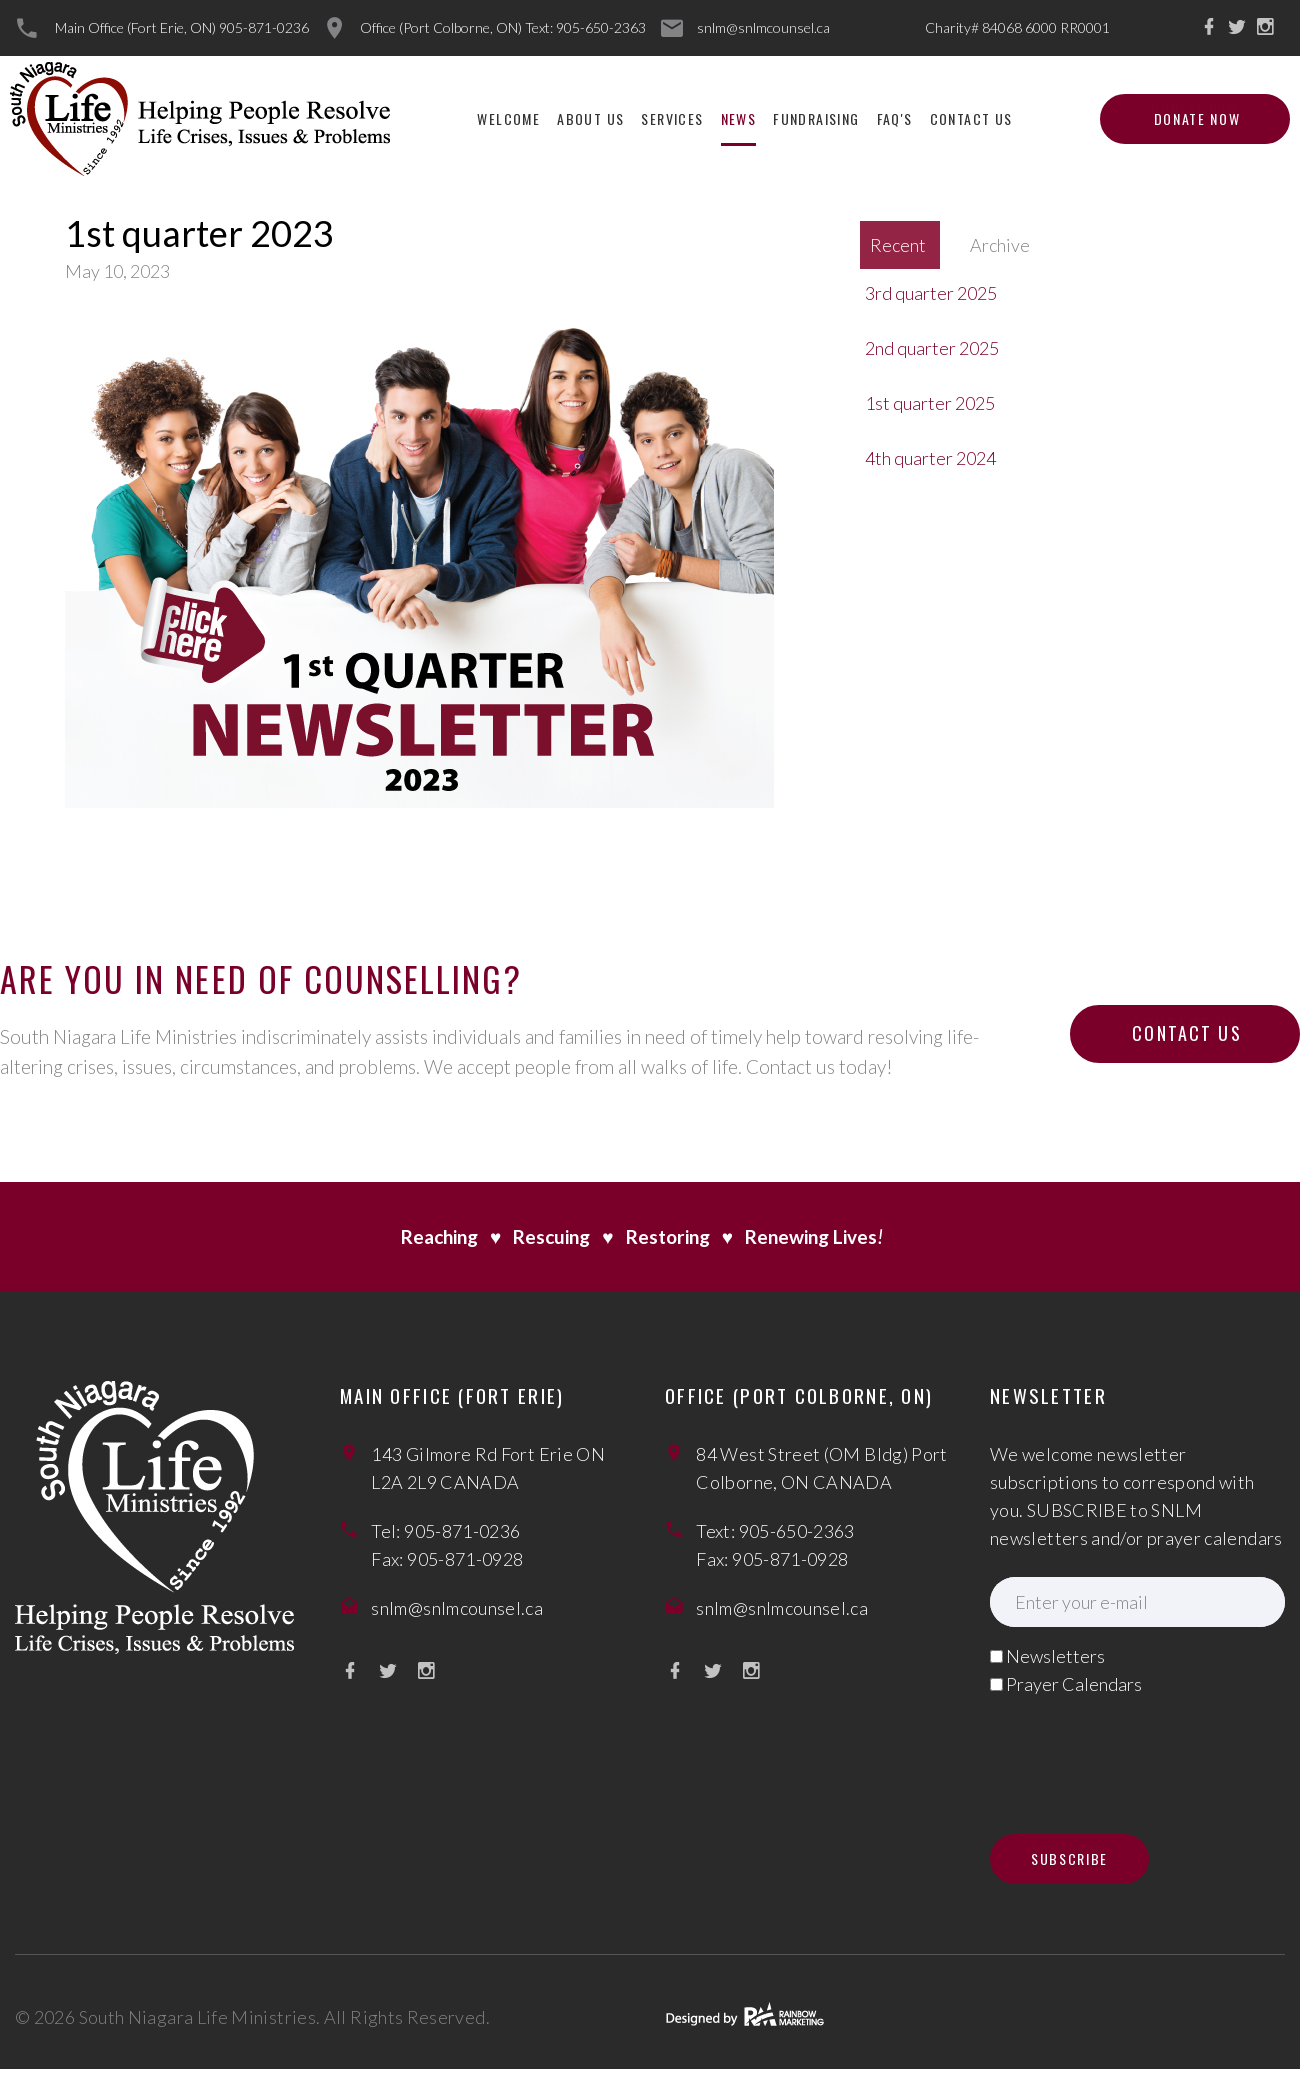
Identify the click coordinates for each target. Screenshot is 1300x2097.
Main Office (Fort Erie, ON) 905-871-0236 (182, 27)
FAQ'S (895, 118)
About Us (590, 118)
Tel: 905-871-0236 (445, 1531)
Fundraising (816, 118)
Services (672, 118)
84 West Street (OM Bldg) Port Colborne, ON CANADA (821, 1468)
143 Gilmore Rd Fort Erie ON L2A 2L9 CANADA (488, 1468)
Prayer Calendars (1074, 1684)
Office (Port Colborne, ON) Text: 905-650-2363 (503, 27)
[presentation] (1142, 1752)
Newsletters (1055, 1656)
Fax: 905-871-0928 (447, 1559)
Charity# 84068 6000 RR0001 (1017, 27)
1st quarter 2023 (199, 233)
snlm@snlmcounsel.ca (763, 27)
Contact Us (971, 118)
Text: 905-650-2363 (775, 1531)
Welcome (508, 118)
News (739, 118)
